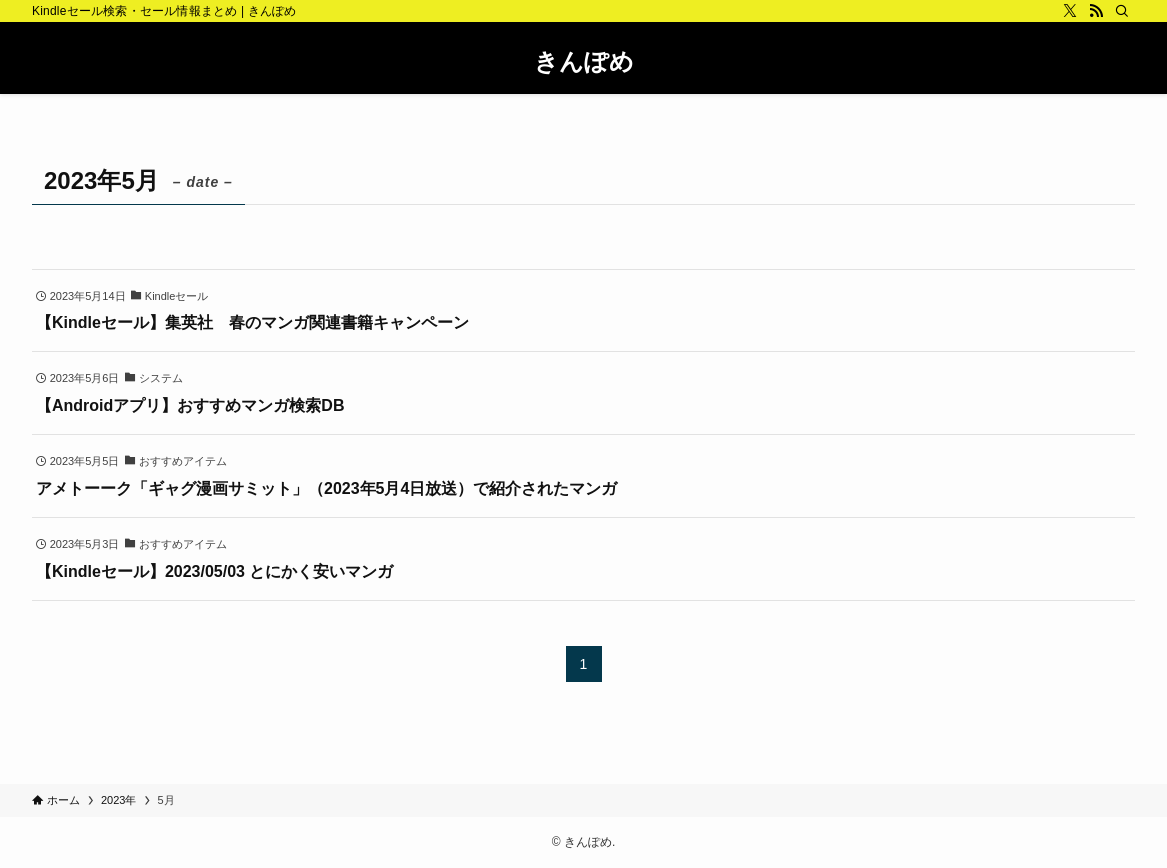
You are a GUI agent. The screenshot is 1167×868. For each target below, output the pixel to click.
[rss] (1096, 11)
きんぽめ (584, 62)
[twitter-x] (1070, 11)
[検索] (1122, 11)
